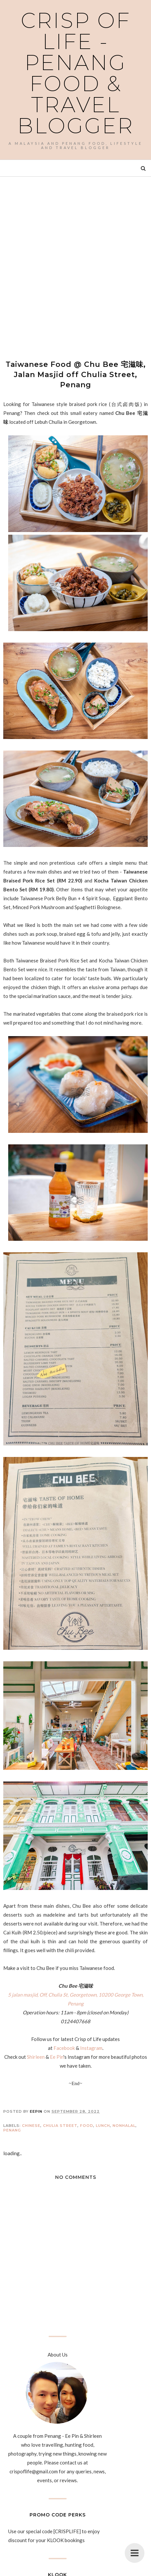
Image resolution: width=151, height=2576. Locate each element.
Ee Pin (56, 2057)
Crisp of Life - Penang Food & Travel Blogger (75, 73)
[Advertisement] (75, 262)
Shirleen (36, 2057)
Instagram (91, 2048)
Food (86, 2125)
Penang (12, 2130)
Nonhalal (124, 2125)
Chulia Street (60, 2125)
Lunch (103, 2125)
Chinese (31, 2125)
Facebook (64, 2048)
